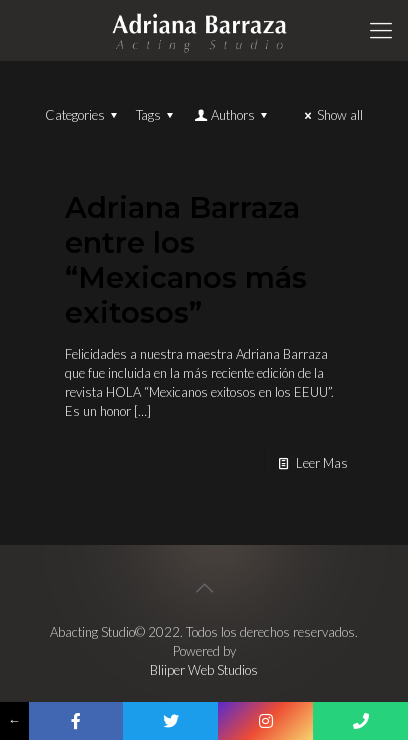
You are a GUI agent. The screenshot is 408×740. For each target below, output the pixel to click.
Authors (232, 115)
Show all (331, 115)
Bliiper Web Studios (204, 670)
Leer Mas (322, 463)
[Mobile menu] (381, 30)
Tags (157, 115)
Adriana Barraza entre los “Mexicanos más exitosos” (186, 260)
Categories (84, 115)
